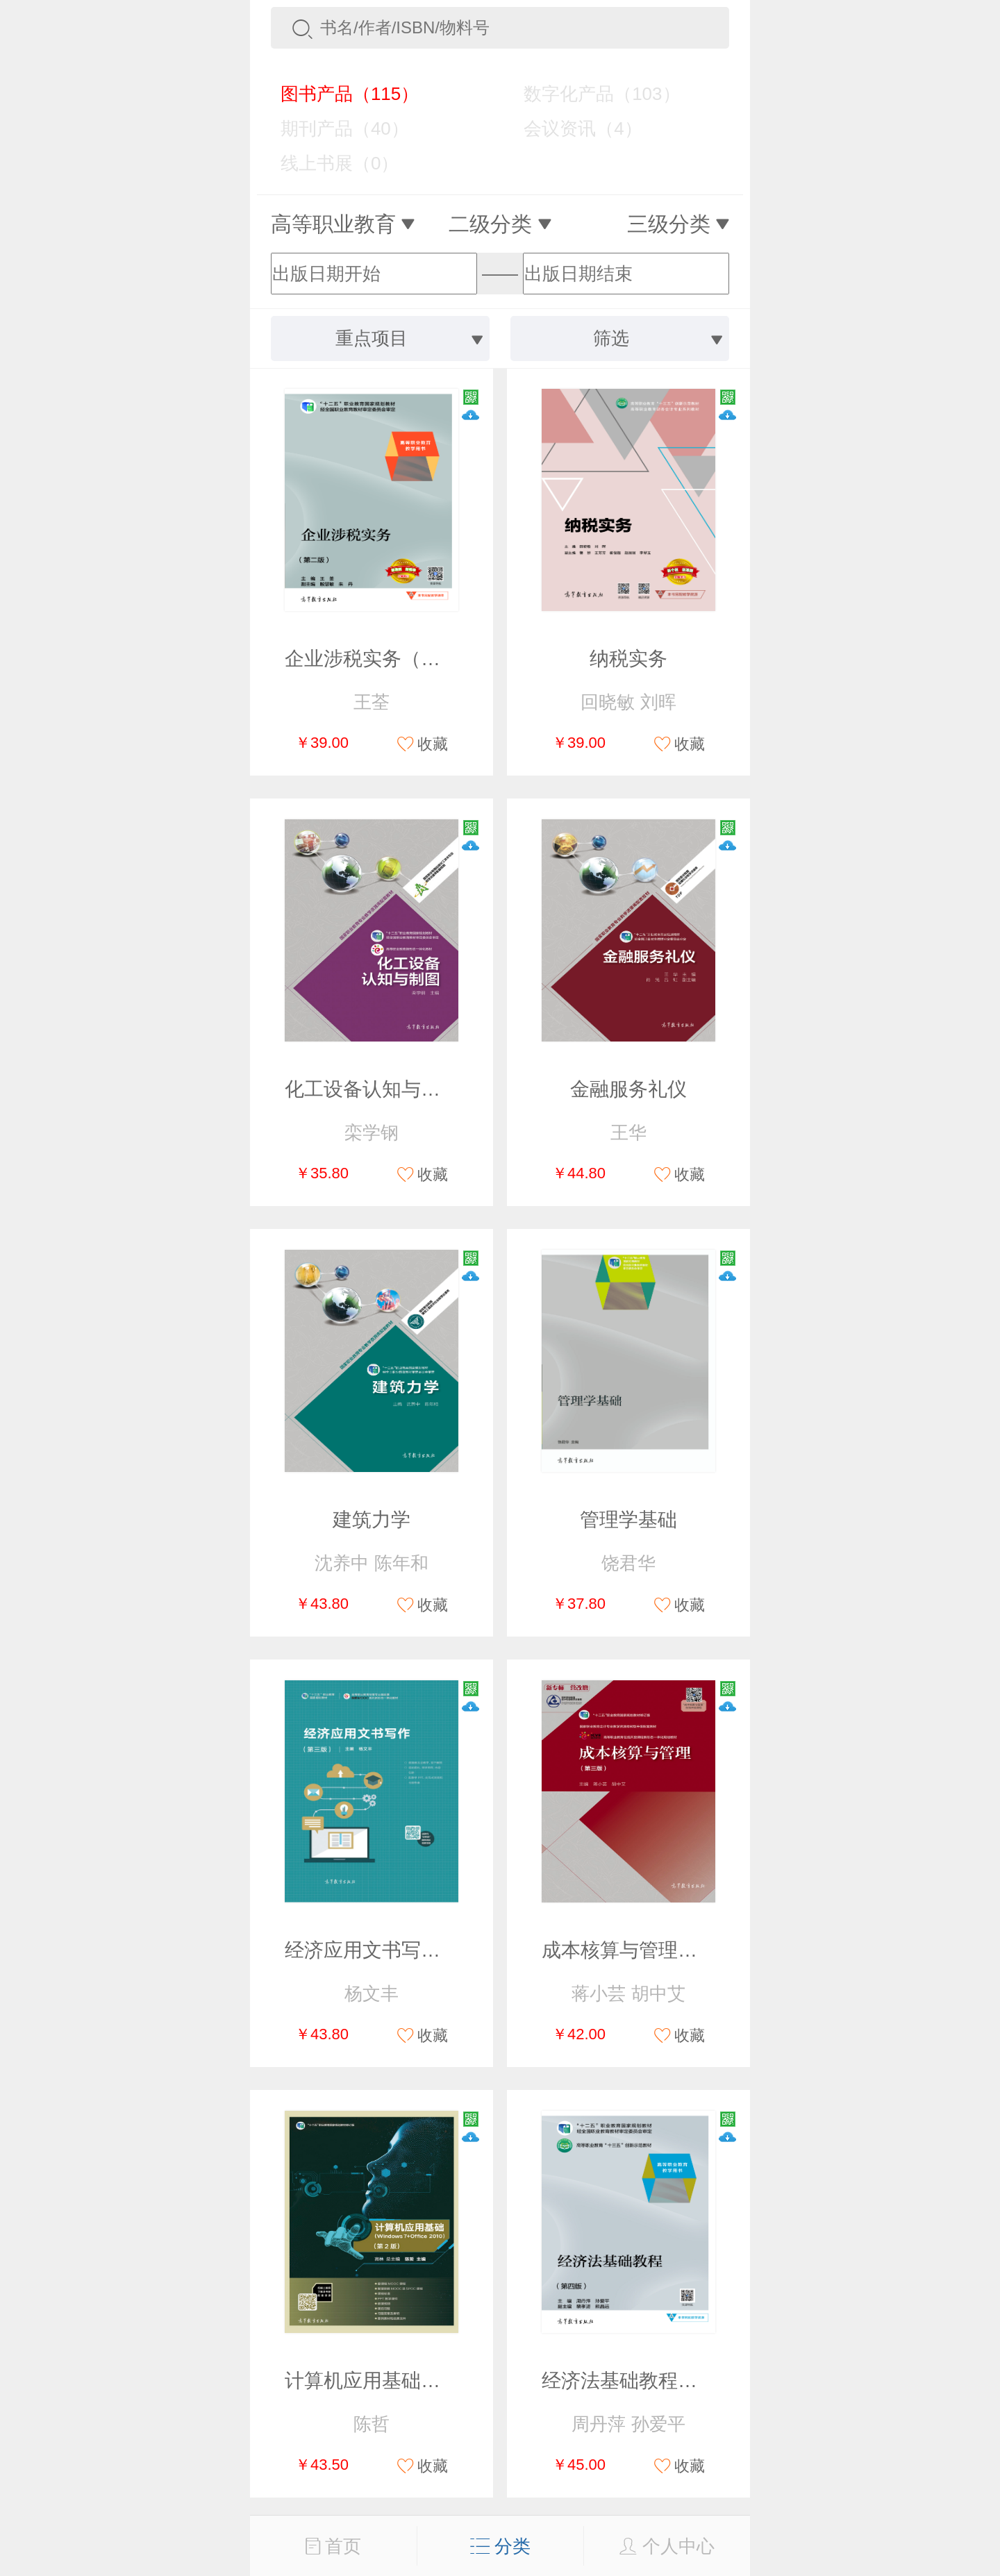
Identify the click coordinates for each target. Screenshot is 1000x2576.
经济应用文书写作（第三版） (411, 1950)
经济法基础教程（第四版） (658, 2380)
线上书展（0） (329, 163)
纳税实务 (628, 658)
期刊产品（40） (334, 128)
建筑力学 (371, 1519)
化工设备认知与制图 (372, 1089)
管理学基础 (628, 1519)
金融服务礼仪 (628, 1089)
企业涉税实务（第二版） (392, 658)
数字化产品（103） (591, 93)
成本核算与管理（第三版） (658, 1950)
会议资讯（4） (572, 128)
